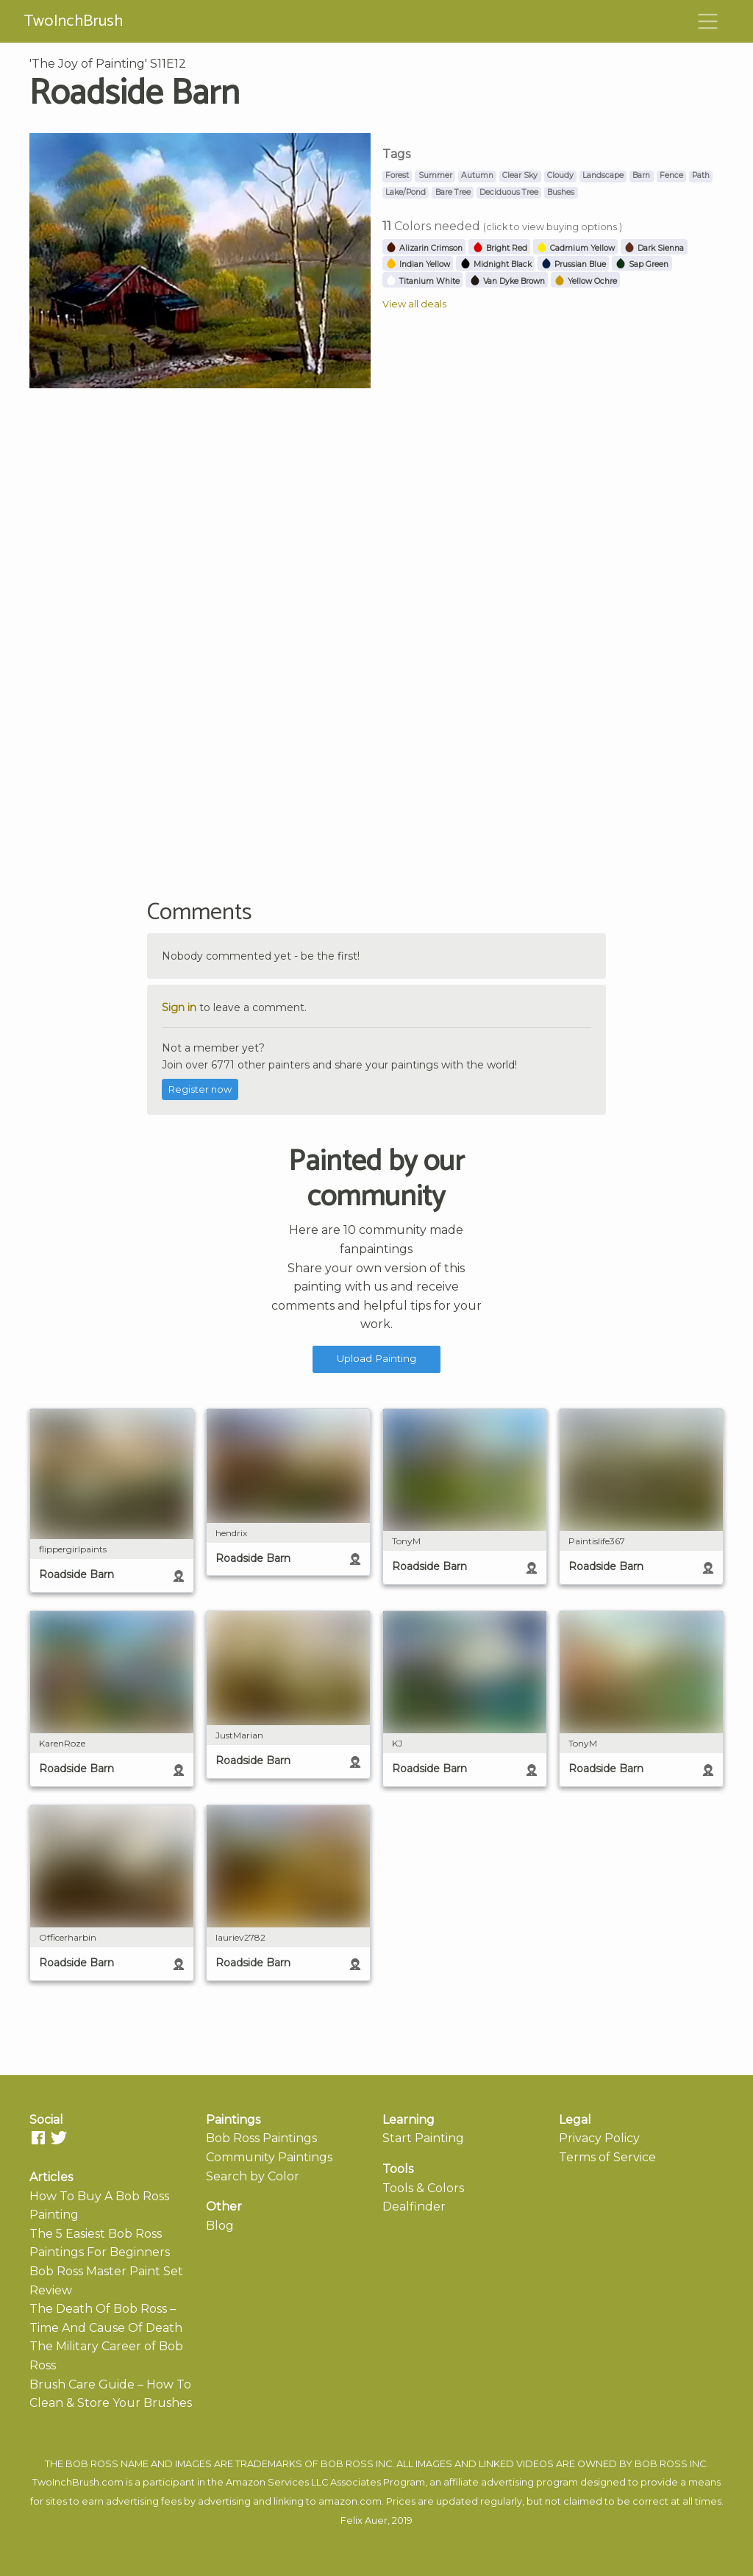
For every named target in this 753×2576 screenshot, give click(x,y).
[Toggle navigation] (708, 21)
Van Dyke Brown (507, 281)
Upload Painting (376, 1358)
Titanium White (422, 281)
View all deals (414, 304)
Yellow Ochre (585, 281)
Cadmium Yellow (575, 248)
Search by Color (252, 2176)
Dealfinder (414, 2206)
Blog (220, 2226)
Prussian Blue (573, 264)
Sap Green (641, 264)
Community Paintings (269, 2157)
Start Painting (423, 2138)
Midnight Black (496, 264)
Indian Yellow (417, 264)
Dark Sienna (654, 248)
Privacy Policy (599, 2138)
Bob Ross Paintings (261, 2138)
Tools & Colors (423, 2188)
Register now (200, 1089)
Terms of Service (607, 2157)
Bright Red (499, 248)
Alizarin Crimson (424, 248)
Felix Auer (364, 2520)
